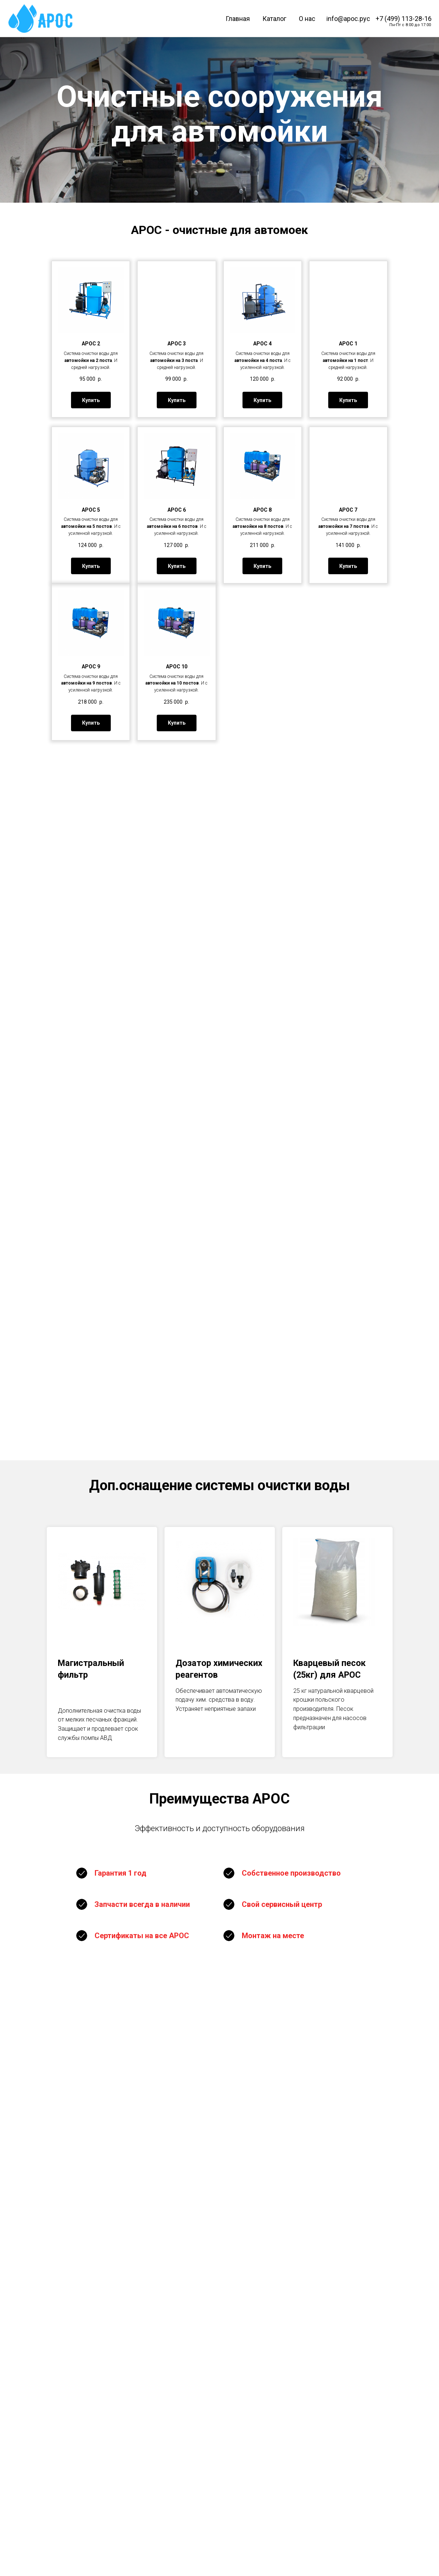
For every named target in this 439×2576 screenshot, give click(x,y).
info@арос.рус (348, 18)
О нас (307, 18)
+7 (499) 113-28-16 (404, 18)
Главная (238, 18)
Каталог (274, 18)
